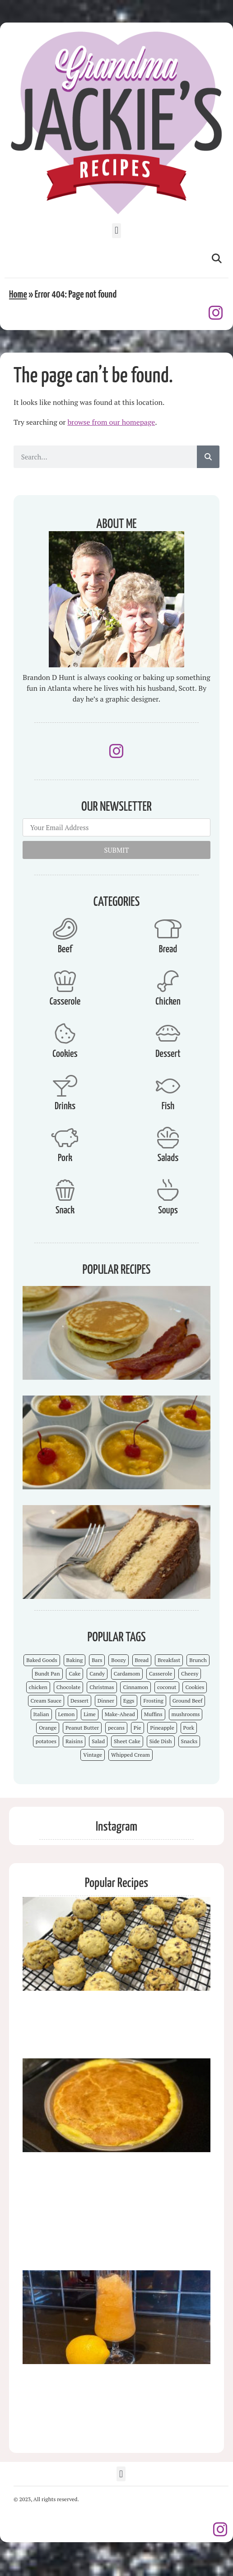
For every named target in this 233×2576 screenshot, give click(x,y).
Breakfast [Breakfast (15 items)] (169, 1660)
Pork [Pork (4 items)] (188, 1727)
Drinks (65, 1106)
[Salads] (168, 1137)
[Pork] (65, 1137)
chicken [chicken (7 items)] (38, 1687)
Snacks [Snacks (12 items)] (189, 1741)
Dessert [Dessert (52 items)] (79, 1700)
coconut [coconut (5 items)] (167, 1687)
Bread (168, 949)
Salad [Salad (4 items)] (98, 1741)
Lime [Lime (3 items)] (90, 1714)
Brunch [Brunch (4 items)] (198, 1660)
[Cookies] (65, 1033)
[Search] (208, 456)
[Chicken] (168, 981)
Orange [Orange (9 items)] (47, 1727)
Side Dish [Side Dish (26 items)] (160, 1741)
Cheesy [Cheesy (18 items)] (189, 1673)
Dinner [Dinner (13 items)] (106, 1700)
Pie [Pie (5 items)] (137, 1727)
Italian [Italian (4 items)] (41, 1714)
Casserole (65, 1001)
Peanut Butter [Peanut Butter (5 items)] (82, 1727)
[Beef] (65, 929)
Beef (65, 949)
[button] (116, 230)
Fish (168, 1106)
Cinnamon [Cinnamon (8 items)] (135, 1687)
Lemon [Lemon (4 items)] (66, 1714)
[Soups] (168, 1190)
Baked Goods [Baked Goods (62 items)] (41, 1660)
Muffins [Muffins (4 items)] (153, 1714)
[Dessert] (168, 1033)
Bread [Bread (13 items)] (142, 1660)
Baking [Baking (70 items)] (74, 1660)
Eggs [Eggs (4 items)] (129, 1700)
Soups (168, 1210)
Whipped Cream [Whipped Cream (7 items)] (130, 1754)
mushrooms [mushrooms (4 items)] (186, 1714)
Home (18, 294)
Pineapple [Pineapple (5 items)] (162, 1727)
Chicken (167, 1001)
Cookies (64, 1054)
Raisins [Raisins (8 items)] (74, 1741)
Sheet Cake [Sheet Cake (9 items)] (127, 1741)
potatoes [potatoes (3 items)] (46, 1741)
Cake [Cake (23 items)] (74, 1673)
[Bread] (168, 929)
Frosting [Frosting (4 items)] (153, 1700)
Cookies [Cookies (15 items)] (194, 1687)
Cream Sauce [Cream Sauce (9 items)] (46, 1700)
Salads (168, 1158)
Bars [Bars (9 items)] (97, 1660)
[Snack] (65, 1190)
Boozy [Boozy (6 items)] (118, 1660)
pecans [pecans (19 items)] (116, 1727)
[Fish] (168, 1086)
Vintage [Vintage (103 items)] (92, 1754)
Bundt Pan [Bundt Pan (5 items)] (47, 1673)
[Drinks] (65, 1086)
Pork (65, 1158)
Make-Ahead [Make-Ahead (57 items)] (120, 1714)
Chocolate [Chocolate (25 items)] (68, 1687)
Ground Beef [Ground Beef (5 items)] (187, 1700)
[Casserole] (65, 981)
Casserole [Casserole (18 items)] (160, 1673)
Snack (65, 1210)
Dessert (167, 1054)
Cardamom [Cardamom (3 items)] (127, 1673)
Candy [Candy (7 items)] (97, 1673)
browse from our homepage (111, 422)
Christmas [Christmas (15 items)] (101, 1687)
